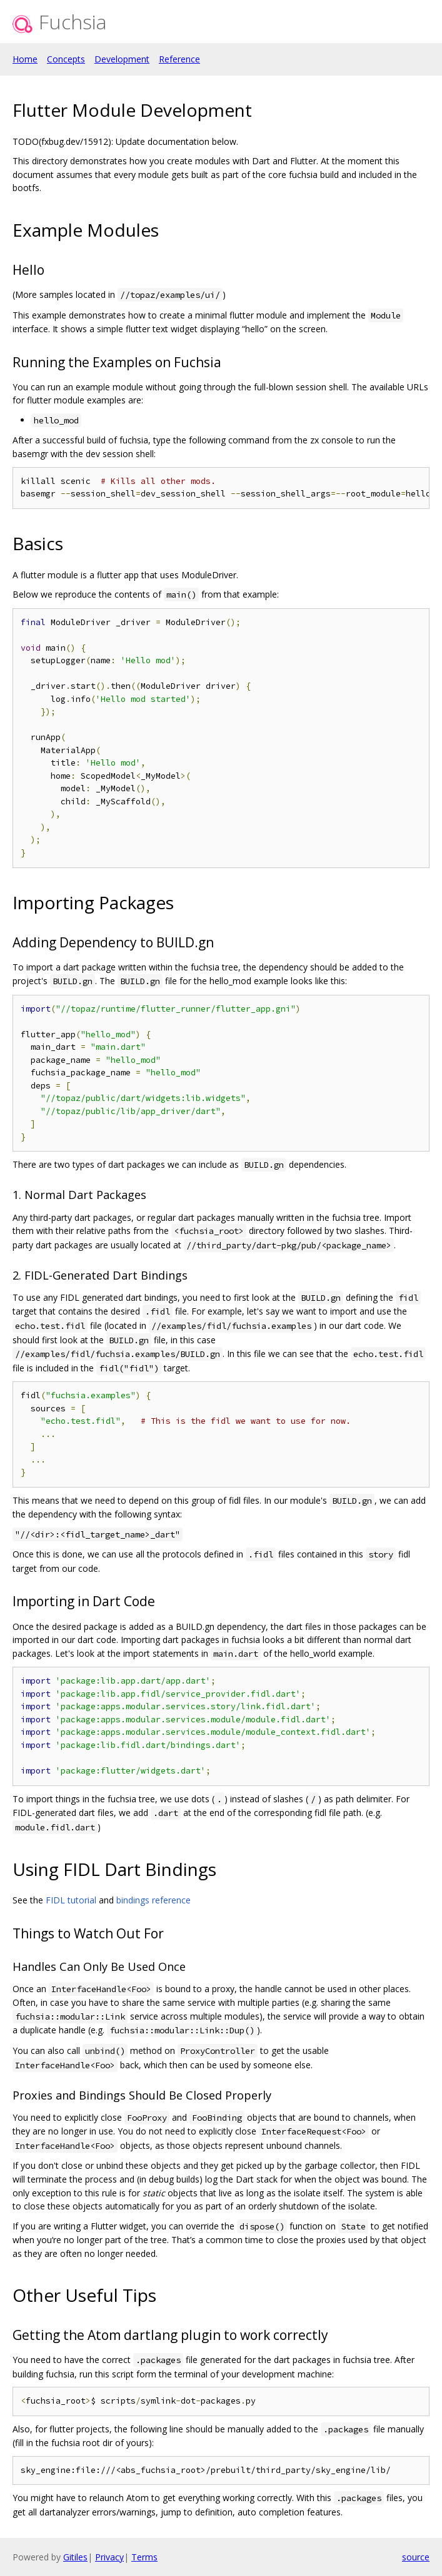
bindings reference (153, 1900)
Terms (144, 2557)
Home (25, 59)
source (415, 2557)
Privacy (109, 2557)
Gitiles (75, 2557)
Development (121, 59)
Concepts (66, 59)
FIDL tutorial (71, 1900)
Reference (179, 59)
